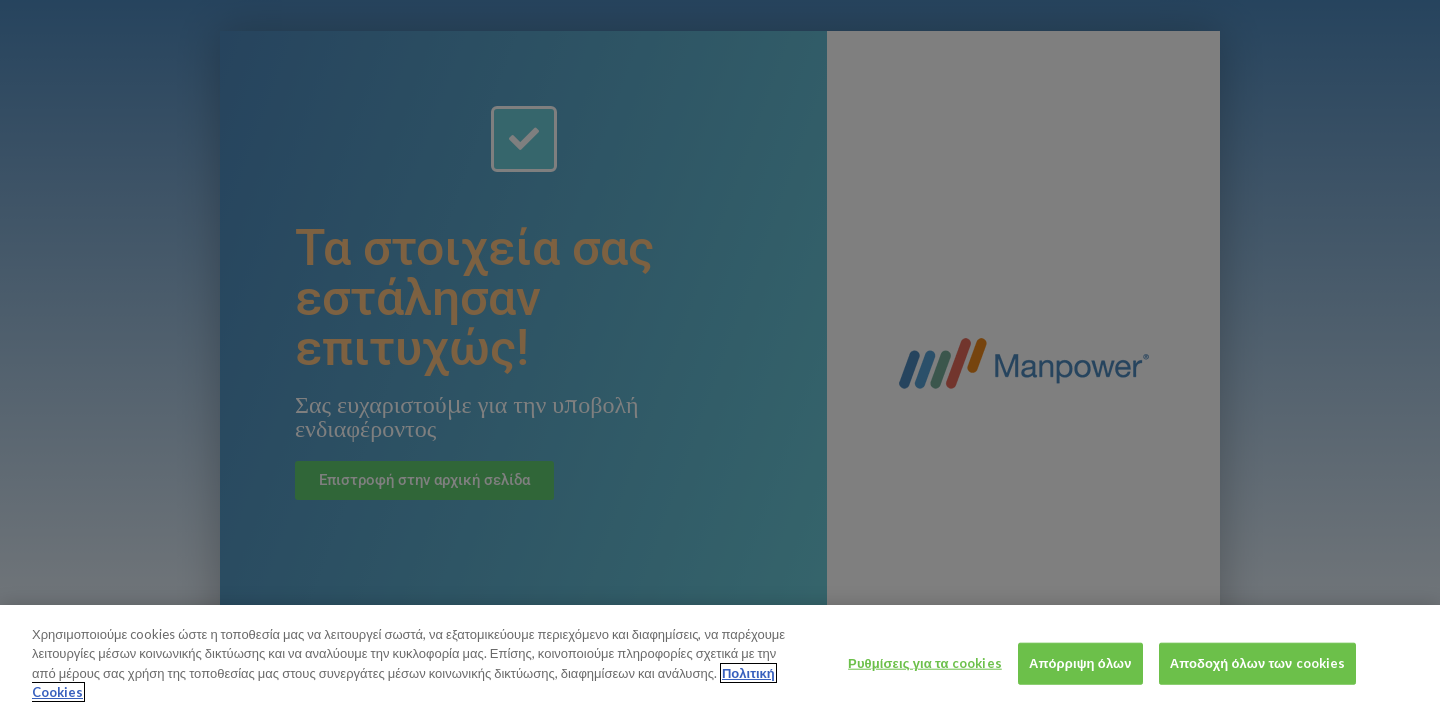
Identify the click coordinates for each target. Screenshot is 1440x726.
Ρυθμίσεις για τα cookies (925, 696)
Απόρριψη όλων (1080, 696)
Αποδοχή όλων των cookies (1258, 696)
